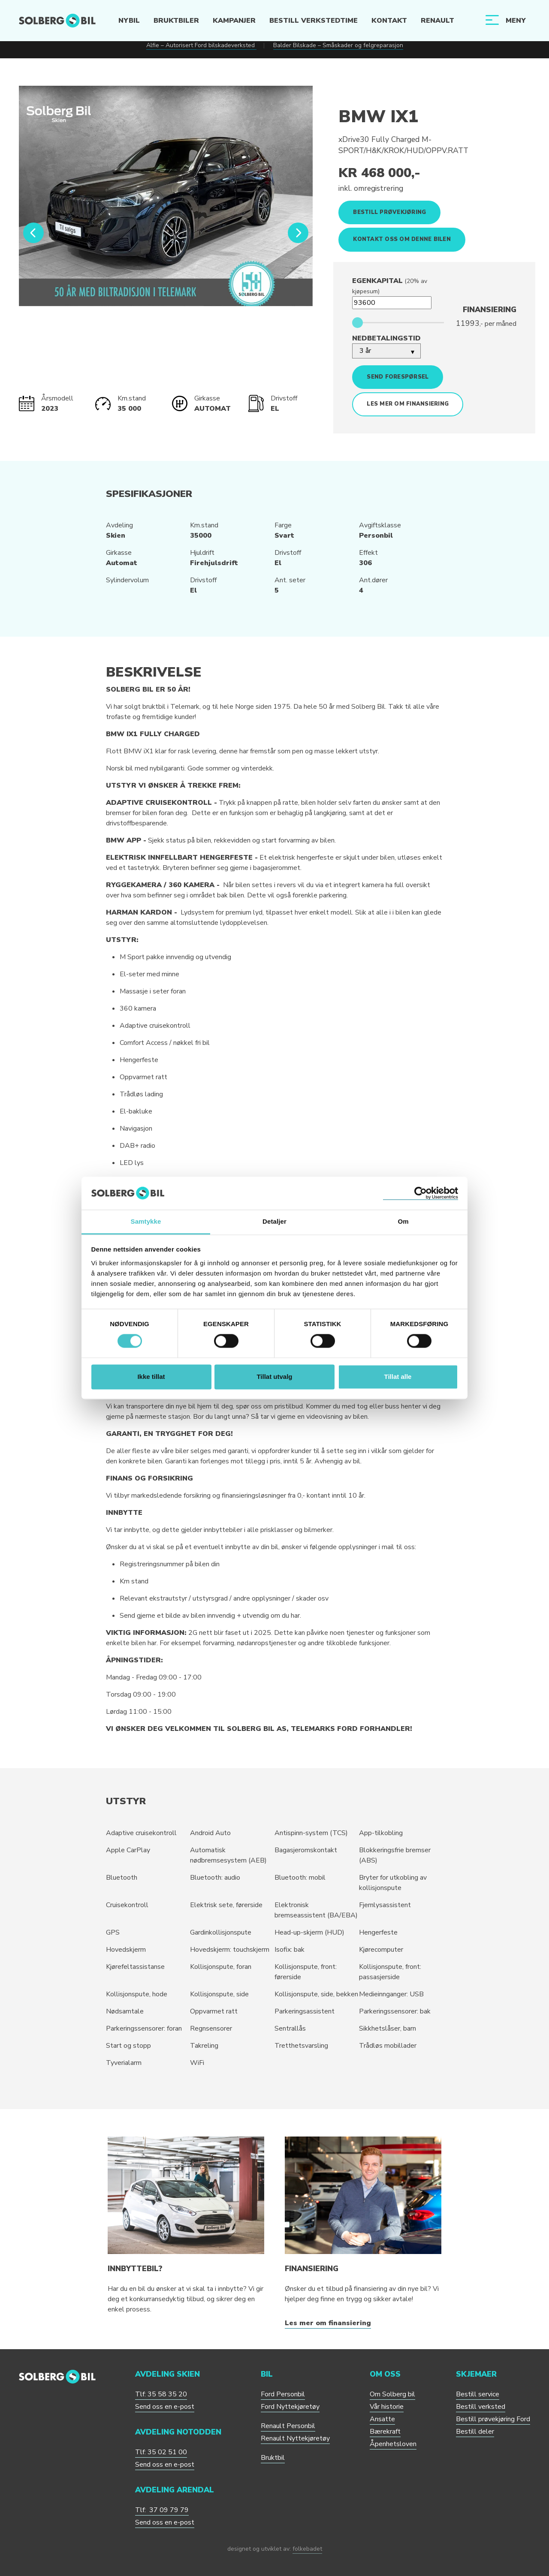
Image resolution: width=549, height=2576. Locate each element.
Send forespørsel (397, 377)
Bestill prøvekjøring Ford (493, 2419)
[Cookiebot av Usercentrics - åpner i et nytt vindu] (420, 1193)
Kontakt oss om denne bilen (402, 239)
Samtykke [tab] (146, 1221)
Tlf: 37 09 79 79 (162, 2510)
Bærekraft (385, 2431)
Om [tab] (403, 1221)
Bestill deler (475, 2431)
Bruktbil (273, 2457)
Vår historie (387, 2406)
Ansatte (382, 2419)
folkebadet (307, 2549)
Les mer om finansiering (408, 404)
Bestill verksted (480, 2406)
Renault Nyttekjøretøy (295, 2438)
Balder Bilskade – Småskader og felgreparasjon (338, 45)
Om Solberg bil (392, 2394)
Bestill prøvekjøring (389, 212)
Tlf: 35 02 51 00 (161, 2452)
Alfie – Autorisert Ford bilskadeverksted (201, 45)
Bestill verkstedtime (313, 20)
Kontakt (389, 20)
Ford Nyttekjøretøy (290, 2406)
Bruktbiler (176, 20)
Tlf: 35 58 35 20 (161, 2394)
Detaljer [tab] (274, 1221)
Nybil (128, 20)
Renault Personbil (288, 2426)
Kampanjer (233, 20)
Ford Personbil (283, 2394)
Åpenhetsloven (393, 2444)
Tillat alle (398, 1376)
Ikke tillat (151, 1376)
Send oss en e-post (164, 2406)
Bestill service (477, 2394)
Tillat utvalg (274, 1376)
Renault (437, 20)
